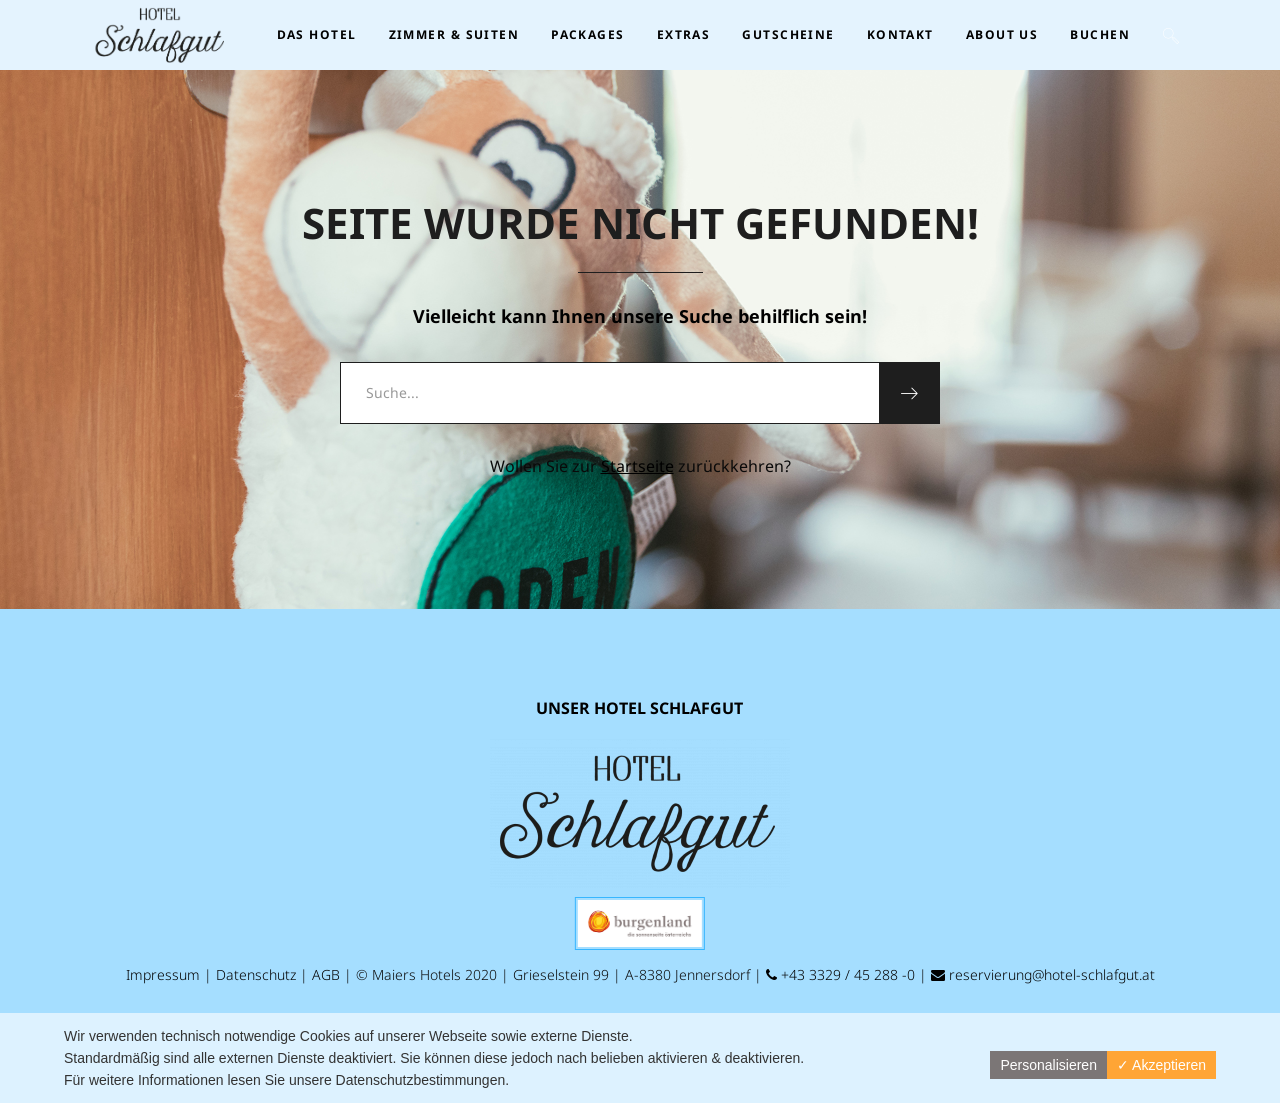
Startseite (637, 466)
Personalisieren (1048, 1065)
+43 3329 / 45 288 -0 (840, 974)
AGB (326, 974)
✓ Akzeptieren (1161, 1065)
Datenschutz (256, 974)
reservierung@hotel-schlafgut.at (1043, 974)
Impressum (163, 974)
